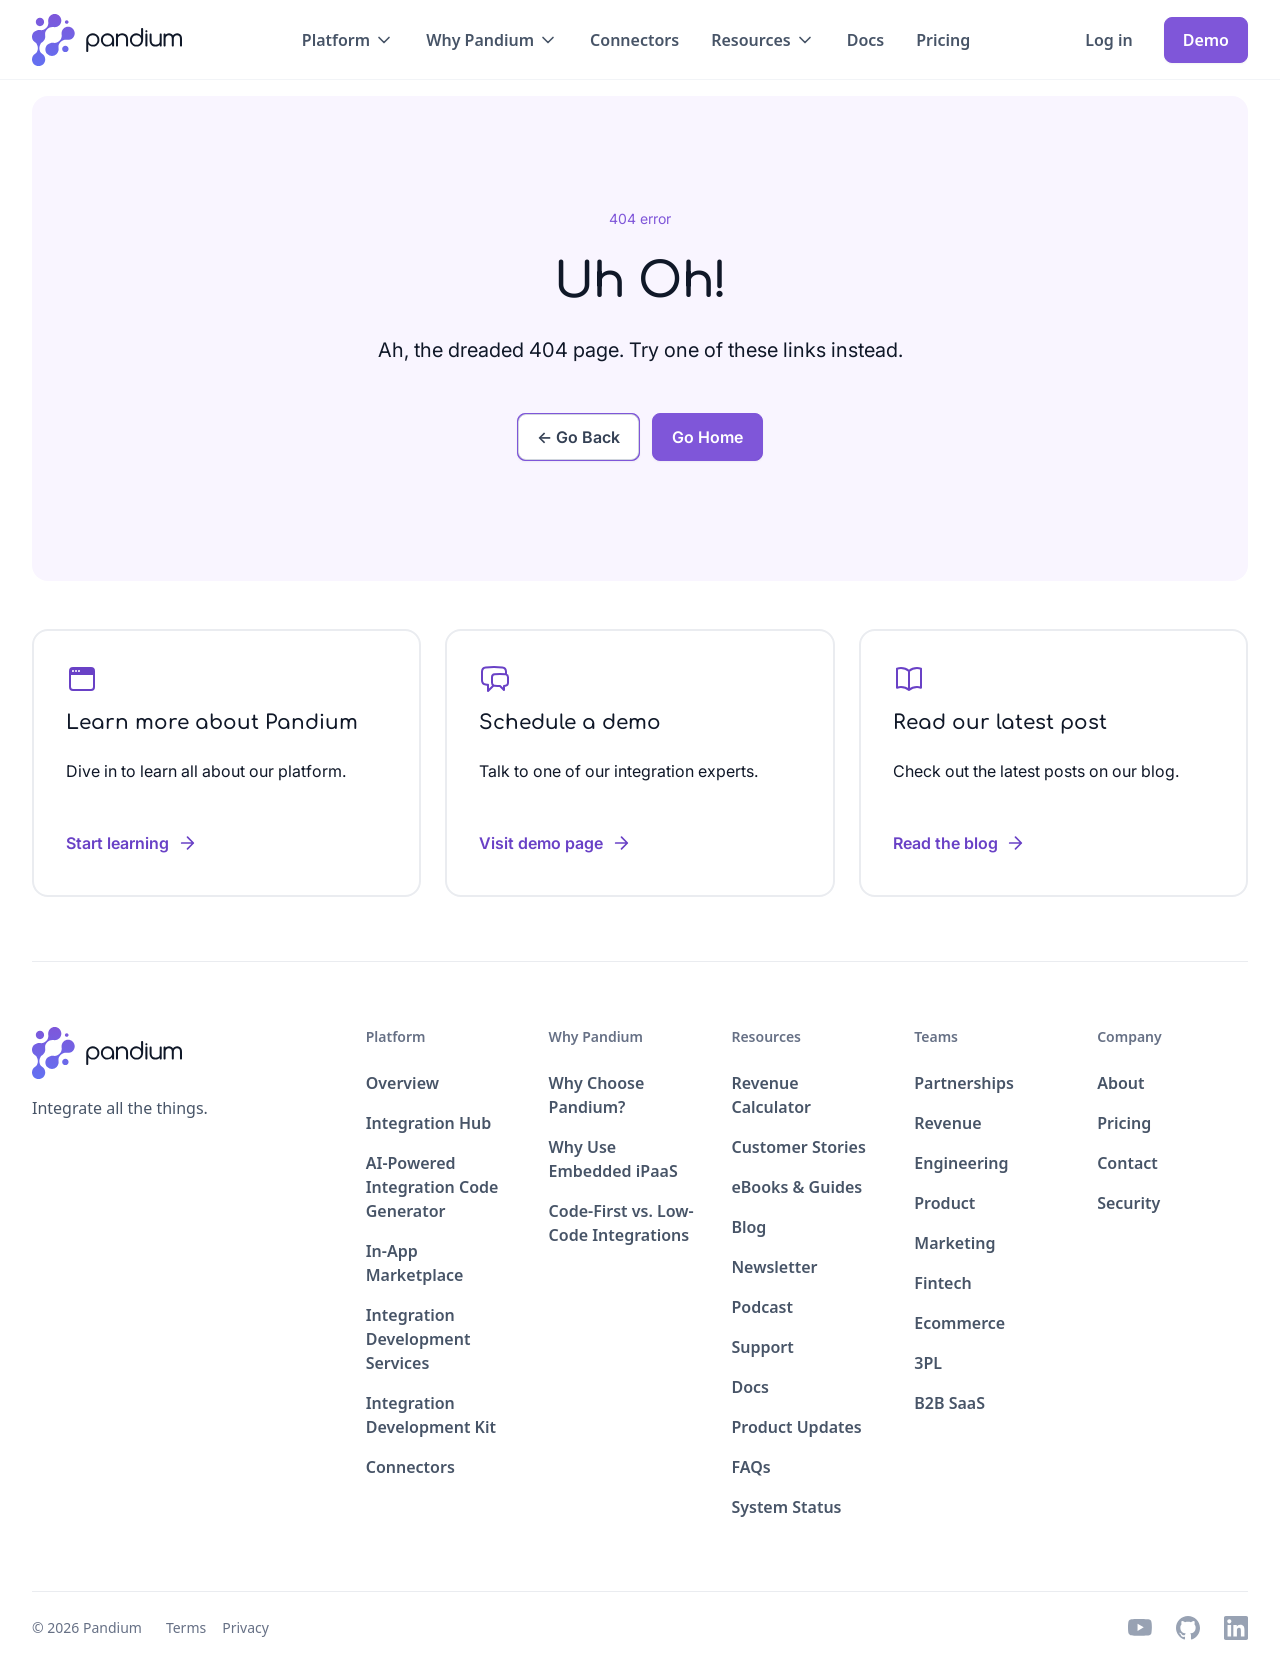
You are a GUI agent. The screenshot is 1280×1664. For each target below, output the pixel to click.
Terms (186, 1627)
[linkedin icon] (1236, 1628)
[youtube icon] (1140, 1628)
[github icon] (1188, 1628)
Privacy (245, 1627)
